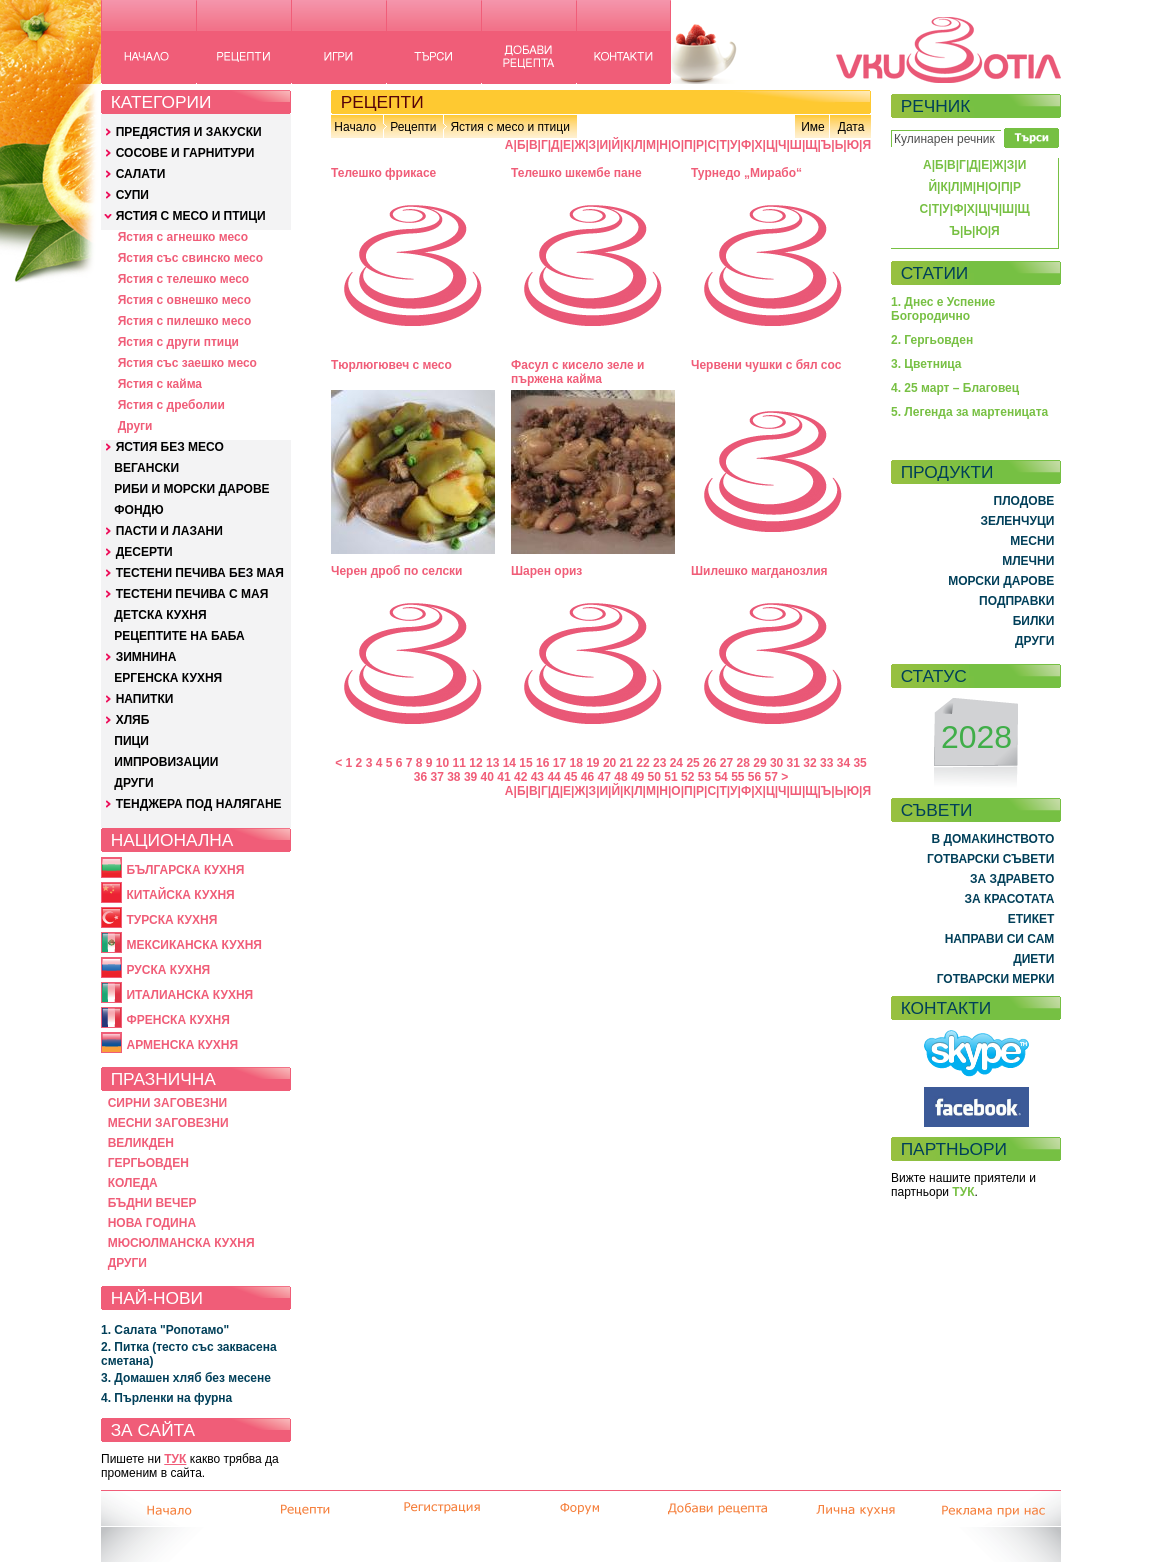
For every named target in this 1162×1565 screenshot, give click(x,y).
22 (642, 763)
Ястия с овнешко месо (184, 300)
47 (604, 777)
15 (525, 763)
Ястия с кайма (160, 384)
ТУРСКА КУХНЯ (171, 920)
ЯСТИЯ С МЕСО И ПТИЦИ (191, 216)
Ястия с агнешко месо (183, 237)
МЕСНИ (1032, 541)
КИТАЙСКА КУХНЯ (180, 895)
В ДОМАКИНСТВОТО (992, 839)
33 (826, 763)
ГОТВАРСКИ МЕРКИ (996, 979)
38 (453, 777)
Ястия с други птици (178, 342)
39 (470, 777)
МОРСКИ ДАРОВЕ (1001, 581)
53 (704, 777)
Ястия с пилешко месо (185, 321)
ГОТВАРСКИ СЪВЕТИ (990, 859)
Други (135, 426)
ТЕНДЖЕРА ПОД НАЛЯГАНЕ (199, 804)
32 (809, 763)
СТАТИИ (935, 273)
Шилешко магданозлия (759, 571)
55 (737, 777)
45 (570, 777)
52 (687, 777)
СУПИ (132, 195)
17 (559, 763)
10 (442, 763)
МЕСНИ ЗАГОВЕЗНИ (168, 1123)
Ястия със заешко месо (187, 363)
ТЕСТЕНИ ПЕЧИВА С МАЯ (192, 594)
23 (659, 763)
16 (542, 763)
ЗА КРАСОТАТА (1010, 899)
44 (553, 777)
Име (813, 127)
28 (743, 763)
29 (759, 763)
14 (509, 763)
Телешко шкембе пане (576, 173)
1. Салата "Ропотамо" (165, 1330)
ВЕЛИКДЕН (141, 1143)
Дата (851, 127)
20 (609, 763)
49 (637, 777)
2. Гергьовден (932, 340)
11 (459, 763)
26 (709, 763)
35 (859, 763)
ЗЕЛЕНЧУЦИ (1017, 521)
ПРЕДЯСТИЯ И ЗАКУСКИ (189, 132)
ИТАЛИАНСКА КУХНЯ (189, 995)
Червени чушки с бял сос (766, 365)
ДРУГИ (133, 783)
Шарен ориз (546, 571)
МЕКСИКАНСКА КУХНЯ (194, 945)
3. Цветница (926, 364)
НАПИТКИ (145, 699)
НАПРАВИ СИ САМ (1000, 939)
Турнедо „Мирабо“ (746, 173)
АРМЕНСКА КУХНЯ (182, 1045)
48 (620, 777)
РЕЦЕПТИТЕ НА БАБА (179, 636)
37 (436, 777)
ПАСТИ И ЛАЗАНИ (169, 531)
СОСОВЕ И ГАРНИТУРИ (185, 153)
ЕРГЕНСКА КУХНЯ (168, 678)
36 (420, 777)
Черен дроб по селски (397, 571)
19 (592, 763)
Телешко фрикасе (383, 173)
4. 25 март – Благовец (955, 388)
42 (520, 777)
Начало (355, 127)
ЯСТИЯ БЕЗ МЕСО (170, 447)
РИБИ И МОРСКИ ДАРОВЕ (191, 489)
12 (475, 763)
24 (676, 763)
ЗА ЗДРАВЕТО (1012, 879)
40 (487, 777)
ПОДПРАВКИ (1016, 601)
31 (793, 763)
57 (771, 777)
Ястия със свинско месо (190, 258)
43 (537, 777)
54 (720, 777)
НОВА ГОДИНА (152, 1223)
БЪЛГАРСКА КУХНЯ (185, 870)
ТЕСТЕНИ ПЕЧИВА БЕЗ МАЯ (200, 573)
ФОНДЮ (138, 510)
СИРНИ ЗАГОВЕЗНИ (168, 1103)
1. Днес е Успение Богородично (943, 309)
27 (726, 763)
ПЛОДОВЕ (1024, 501)
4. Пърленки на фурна (166, 1398)
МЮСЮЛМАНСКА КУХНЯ (181, 1243)
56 (754, 777)
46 (587, 777)
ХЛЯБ (133, 720)
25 (692, 763)
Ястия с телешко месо (184, 279)
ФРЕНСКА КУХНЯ (177, 1020)
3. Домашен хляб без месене (186, 1378)
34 (843, 763)
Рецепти (413, 127)
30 (776, 763)
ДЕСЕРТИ (144, 552)
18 (575, 763)
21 (626, 763)
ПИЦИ (131, 741)
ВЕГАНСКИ (146, 468)
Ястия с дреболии (171, 405)
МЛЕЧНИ (1028, 561)
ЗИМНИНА (146, 657)
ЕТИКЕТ (1031, 919)
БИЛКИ (1034, 621)
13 (492, 763)
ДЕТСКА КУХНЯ (160, 615)
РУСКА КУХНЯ (168, 970)
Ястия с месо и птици (509, 127)
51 (670, 777)
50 (654, 777)
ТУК (175, 1459)
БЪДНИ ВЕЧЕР (152, 1203)
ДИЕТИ (1033, 959)
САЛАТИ (141, 174)
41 (503, 777)
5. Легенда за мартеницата (969, 412)
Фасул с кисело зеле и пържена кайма (577, 372)
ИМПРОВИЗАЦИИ (166, 762)
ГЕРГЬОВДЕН (148, 1163)
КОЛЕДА (133, 1183)
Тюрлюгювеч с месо (391, 365)
